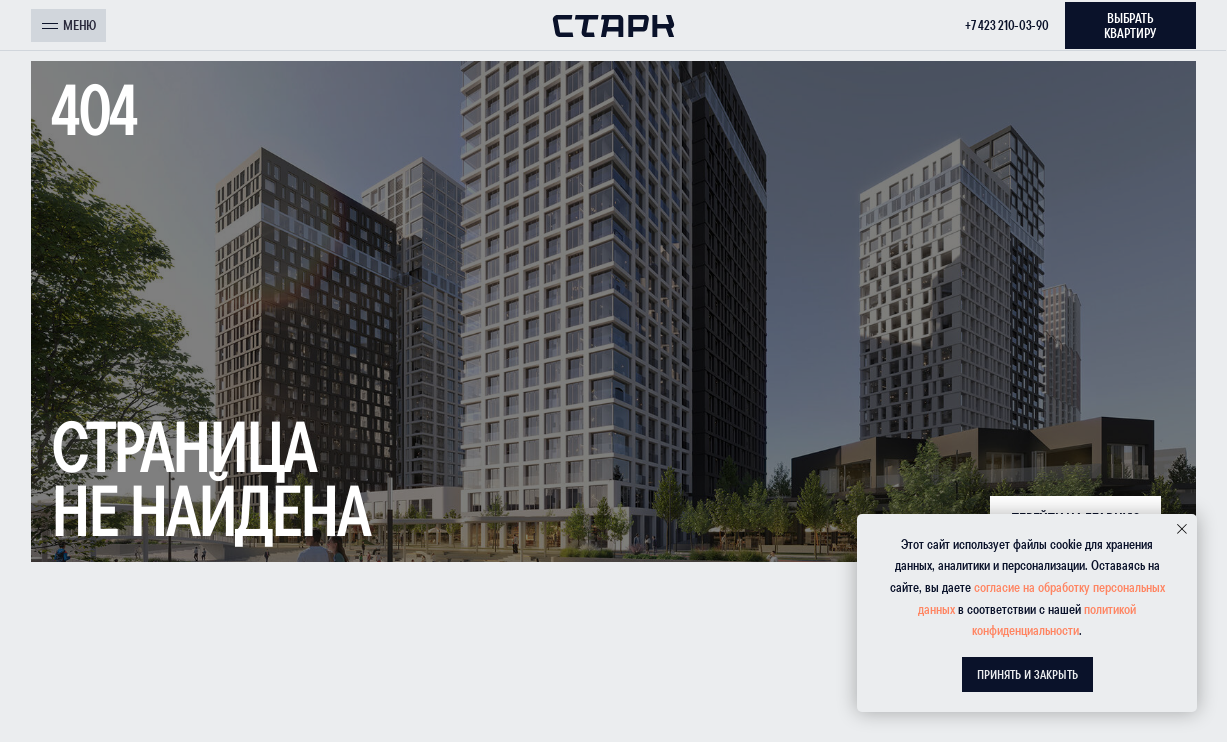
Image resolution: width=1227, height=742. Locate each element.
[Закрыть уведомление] (1182, 529)
